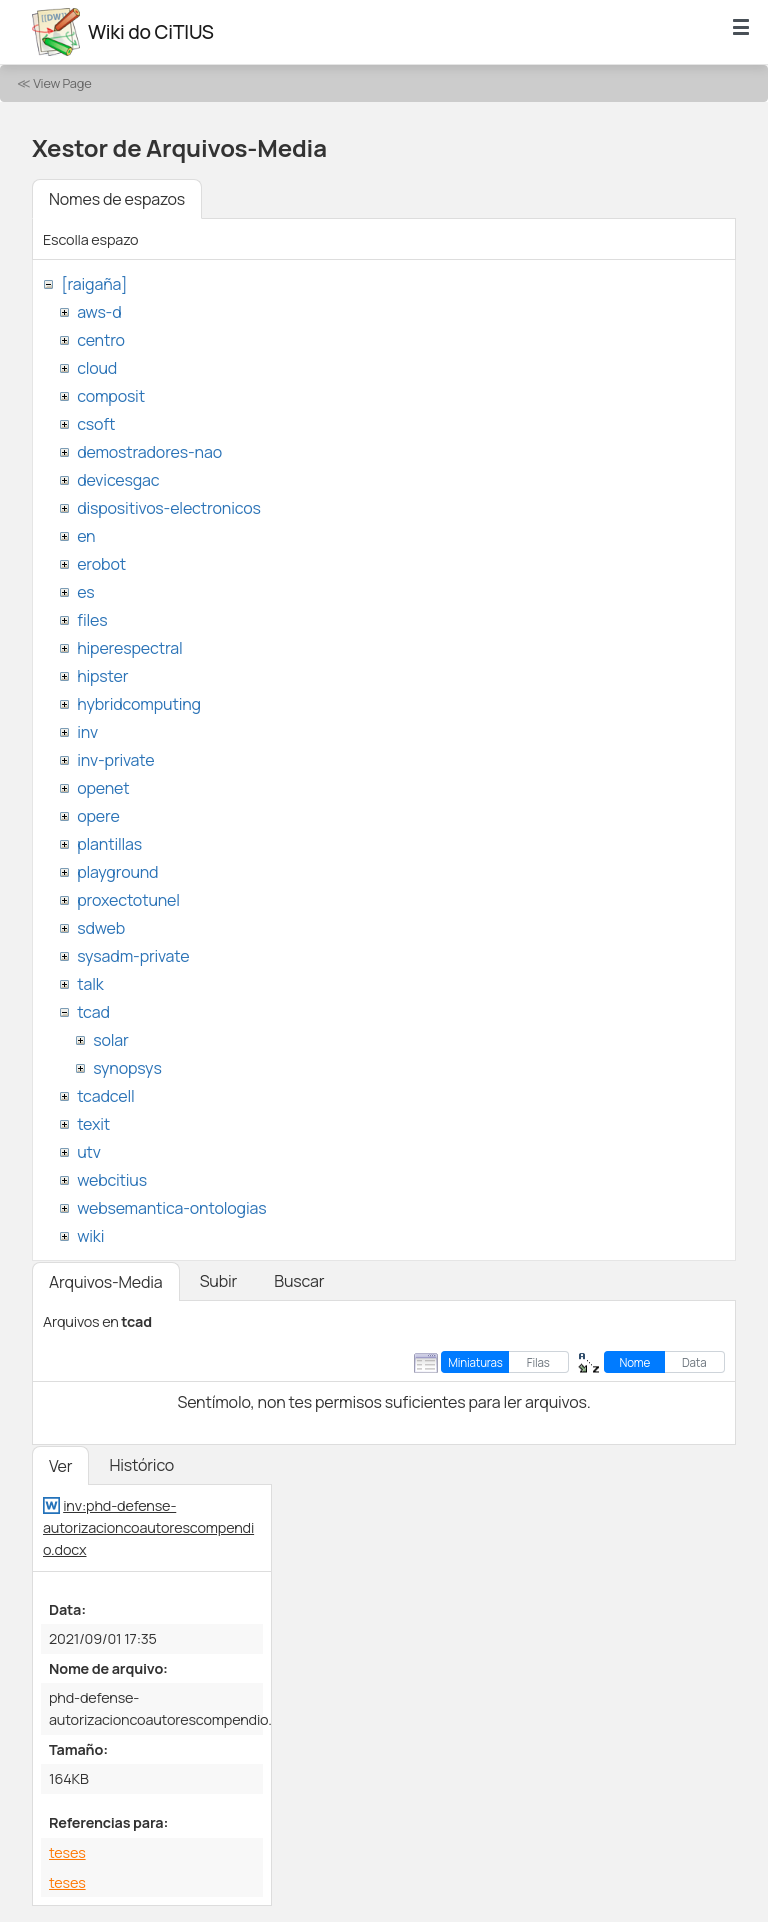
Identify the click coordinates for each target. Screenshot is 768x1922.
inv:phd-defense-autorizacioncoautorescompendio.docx (148, 1527)
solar (110, 1040)
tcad (93, 1012)
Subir (219, 1281)
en (86, 536)
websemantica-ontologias (171, 1208)
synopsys (127, 1068)
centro (101, 340)
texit (93, 1124)
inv (87, 732)
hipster (102, 676)
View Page (62, 83)
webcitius (112, 1180)
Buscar (299, 1281)
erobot (101, 564)
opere (98, 816)
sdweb (101, 928)
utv (89, 1152)
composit (111, 396)
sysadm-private (133, 956)
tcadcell (105, 1096)
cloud (97, 368)
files (92, 620)
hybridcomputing (139, 704)
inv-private (115, 760)
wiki (90, 1236)
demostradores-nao (149, 452)
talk (90, 984)
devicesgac (118, 480)
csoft (96, 424)
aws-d (99, 312)
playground (117, 872)
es (85, 592)
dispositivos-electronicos (168, 508)
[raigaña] (94, 284)
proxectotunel (128, 900)
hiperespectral (129, 648)
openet (103, 788)
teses (67, 1852)
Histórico (141, 1465)
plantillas (109, 844)
